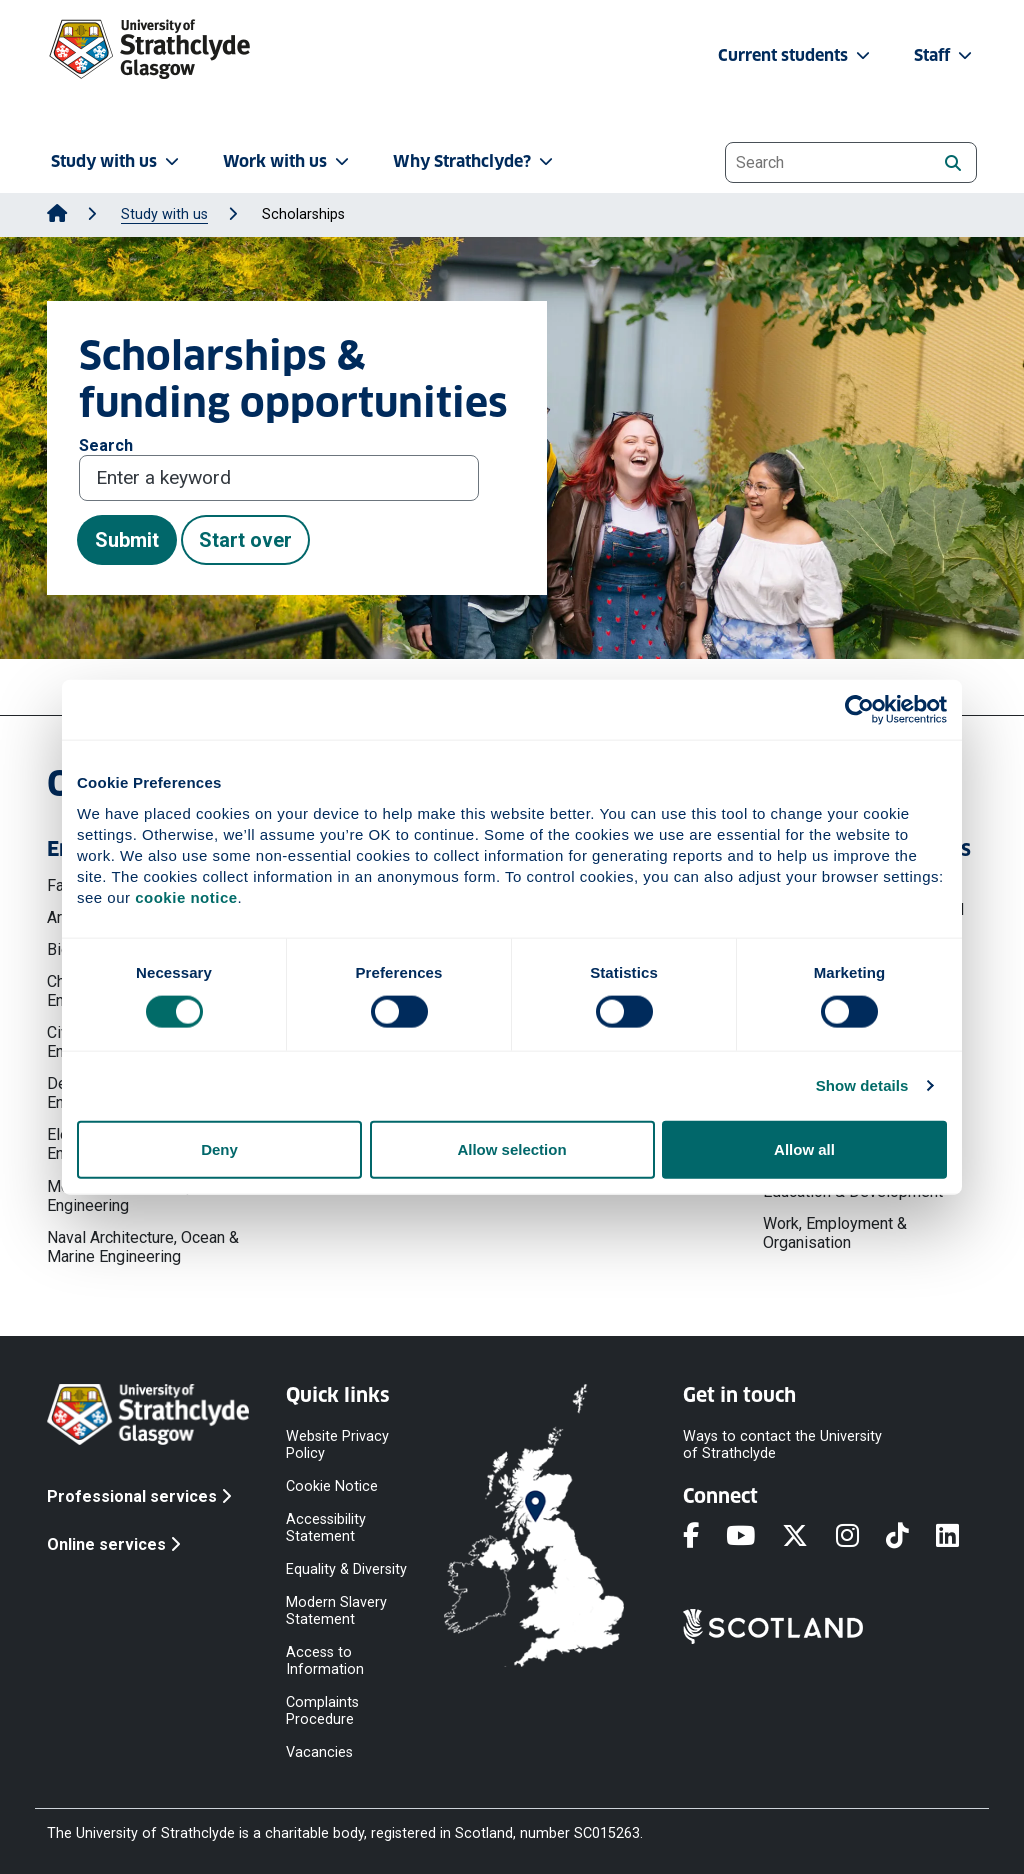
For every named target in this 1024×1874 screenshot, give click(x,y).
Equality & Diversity (346, 1568)
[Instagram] (861, 1537)
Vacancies (319, 1751)
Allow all (804, 1148)
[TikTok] (911, 1537)
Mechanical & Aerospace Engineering (133, 1196)
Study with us (164, 214)
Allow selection (511, 1148)
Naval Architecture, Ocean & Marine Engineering (143, 1247)
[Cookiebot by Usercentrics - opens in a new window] (859, 710)
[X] (808, 1537)
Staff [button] (945, 55)
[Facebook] (704, 1537)
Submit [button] (127, 540)
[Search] (952, 161)
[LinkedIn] (961, 1537)
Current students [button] (796, 55)
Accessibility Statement (326, 1527)
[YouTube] (754, 1537)
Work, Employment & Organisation (835, 1233)
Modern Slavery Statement (336, 1610)
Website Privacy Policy (337, 1444)
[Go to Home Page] (57, 214)
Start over (245, 540)
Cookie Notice (332, 1485)
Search (106, 445)
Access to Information (325, 1660)
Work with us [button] (288, 161)
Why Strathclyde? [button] (475, 161)
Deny (219, 1148)
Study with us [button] (117, 161)
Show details (862, 1085)
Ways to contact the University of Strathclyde (782, 1444)
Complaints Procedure (322, 1710)
